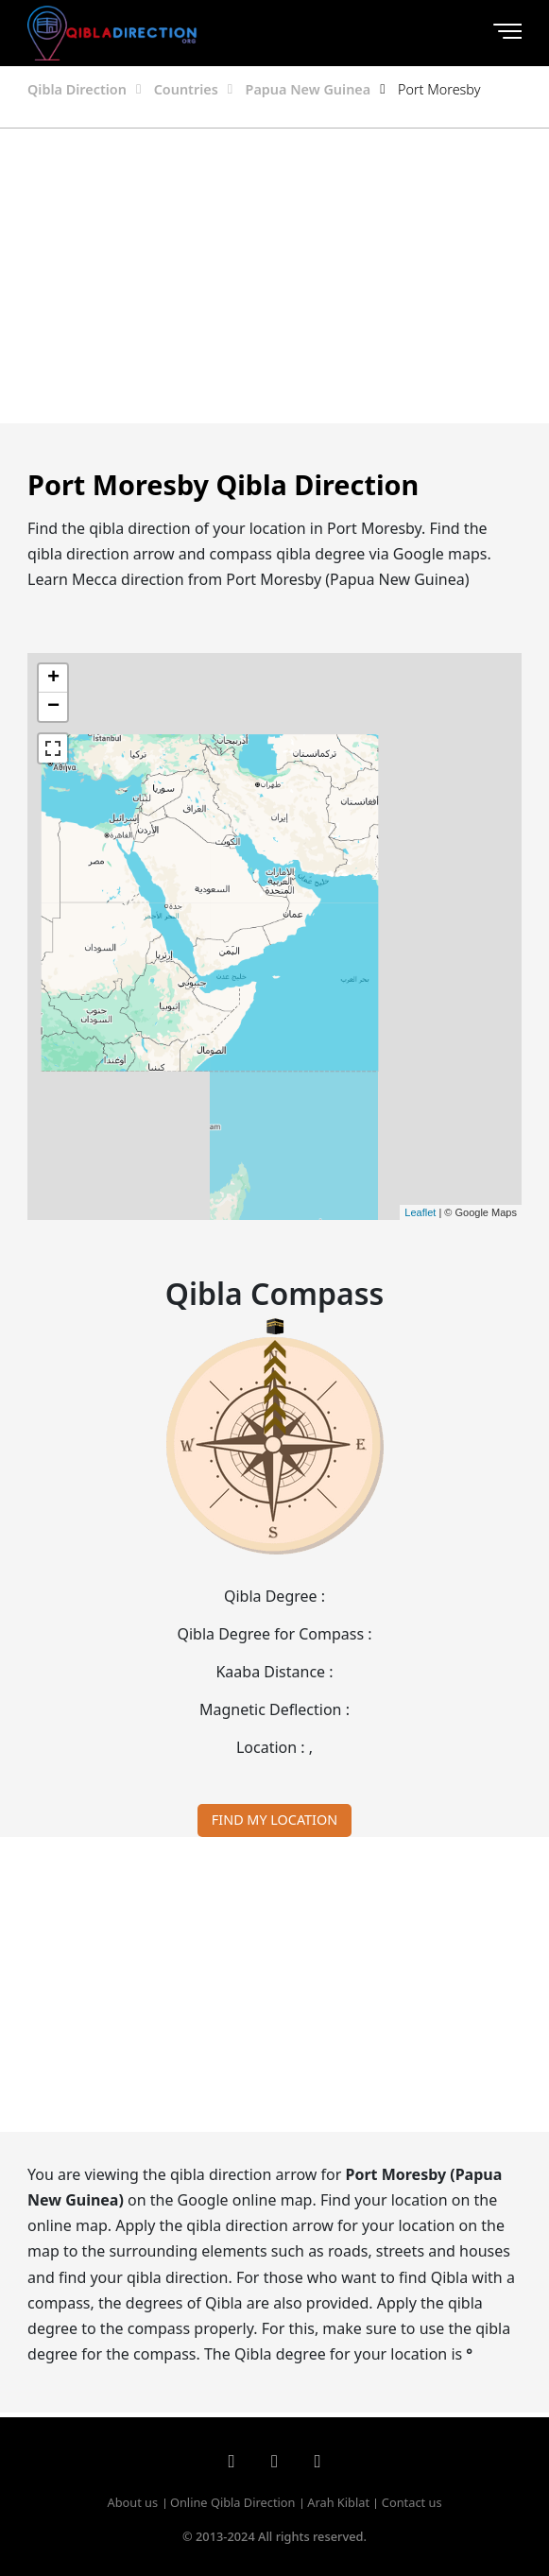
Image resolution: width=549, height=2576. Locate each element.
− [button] (53, 707)
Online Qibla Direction (233, 2502)
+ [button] (53, 678)
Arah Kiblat (338, 2502)
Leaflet (420, 1212)
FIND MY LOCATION (274, 1820)
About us (132, 2502)
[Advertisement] (275, 276)
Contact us (412, 2502)
